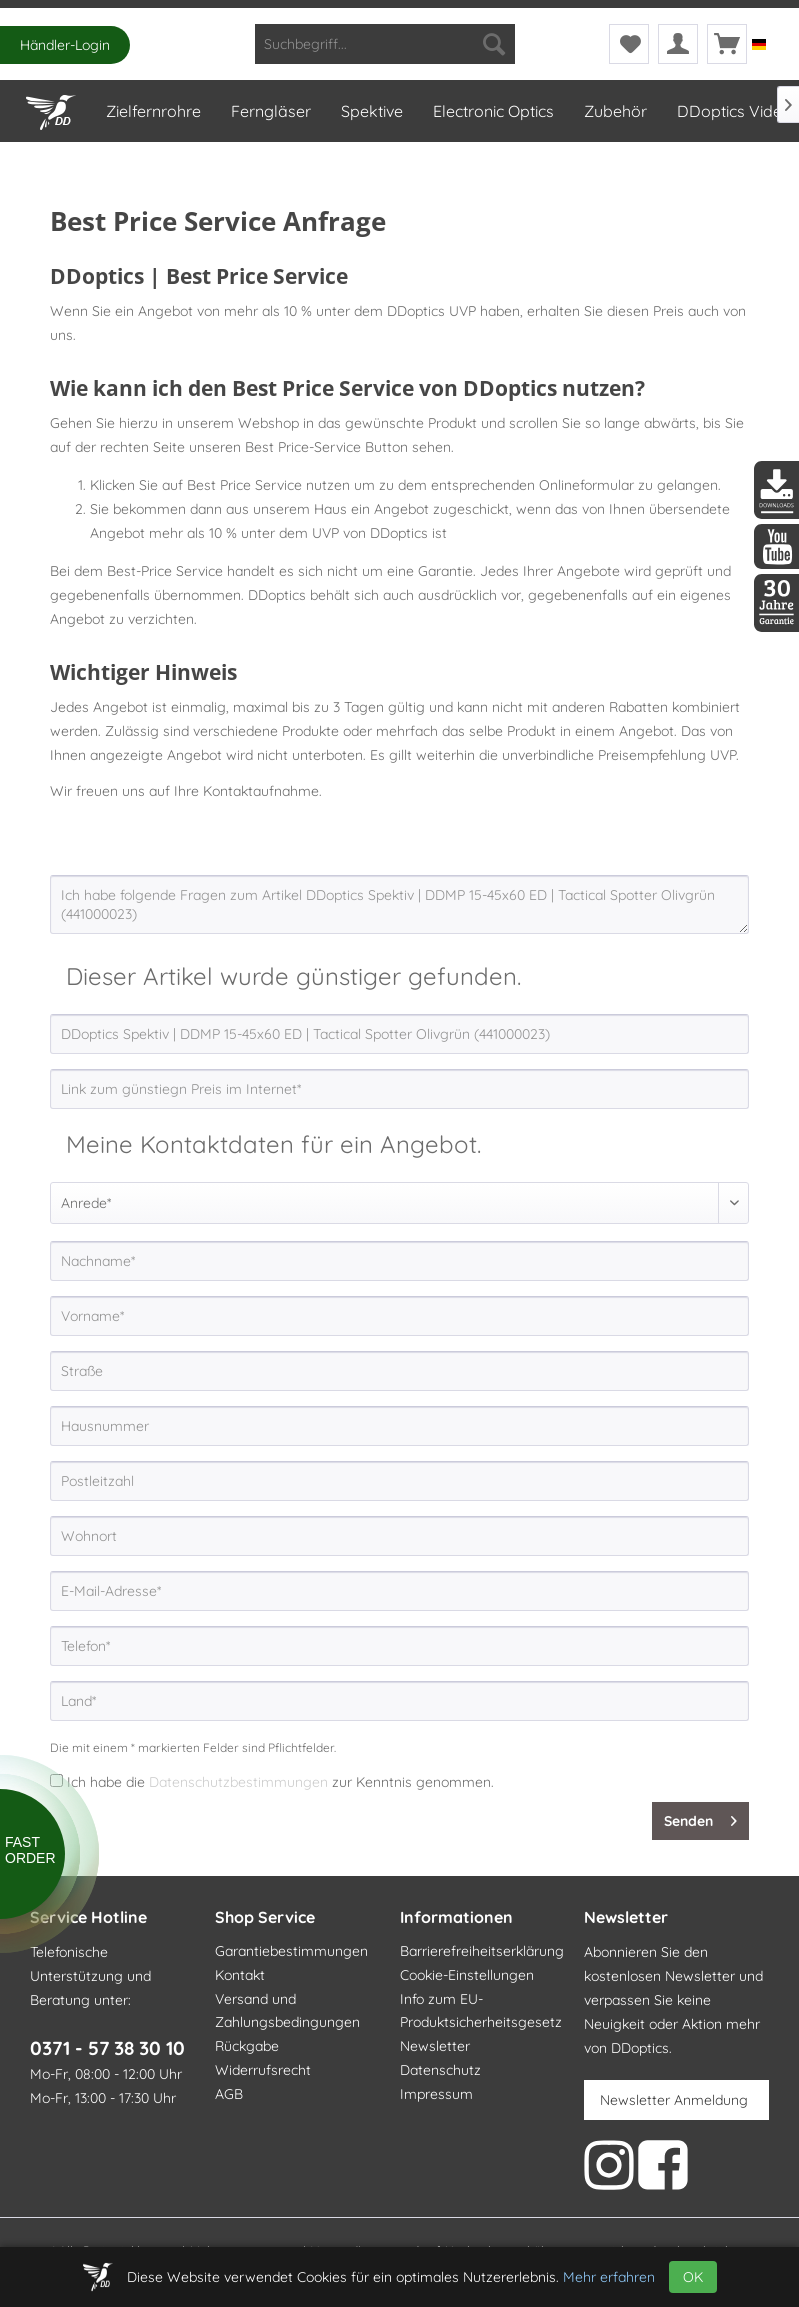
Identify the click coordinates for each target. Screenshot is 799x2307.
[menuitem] (385, 44)
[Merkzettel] (629, 44)
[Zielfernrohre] (152, 111)
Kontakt (240, 1975)
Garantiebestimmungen (291, 1951)
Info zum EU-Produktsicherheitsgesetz (481, 2011)
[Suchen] (494, 44)
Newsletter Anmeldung (674, 2100)
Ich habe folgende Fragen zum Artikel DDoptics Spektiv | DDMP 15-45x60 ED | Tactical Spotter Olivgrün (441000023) (399, 904)
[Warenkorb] (727, 44)
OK (693, 2277)
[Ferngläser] (270, 111)
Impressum (436, 2094)
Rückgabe (247, 2046)
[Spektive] (371, 111)
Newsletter (435, 2046)
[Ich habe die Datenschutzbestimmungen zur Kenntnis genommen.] (56, 1780)
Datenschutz (440, 2070)
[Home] (50, 108)
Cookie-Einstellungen (467, 1975)
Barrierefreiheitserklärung (482, 1951)
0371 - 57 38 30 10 (107, 2048)
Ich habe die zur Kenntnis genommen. (280, 1782)
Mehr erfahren (609, 2277)
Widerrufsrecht (263, 2070)
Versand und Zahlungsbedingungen (287, 2011)
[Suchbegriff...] (385, 44)
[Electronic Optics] (492, 111)
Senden (700, 1817)
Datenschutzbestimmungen (238, 1782)
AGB (229, 2094)
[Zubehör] (614, 111)
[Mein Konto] (678, 44)
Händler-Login (65, 45)
